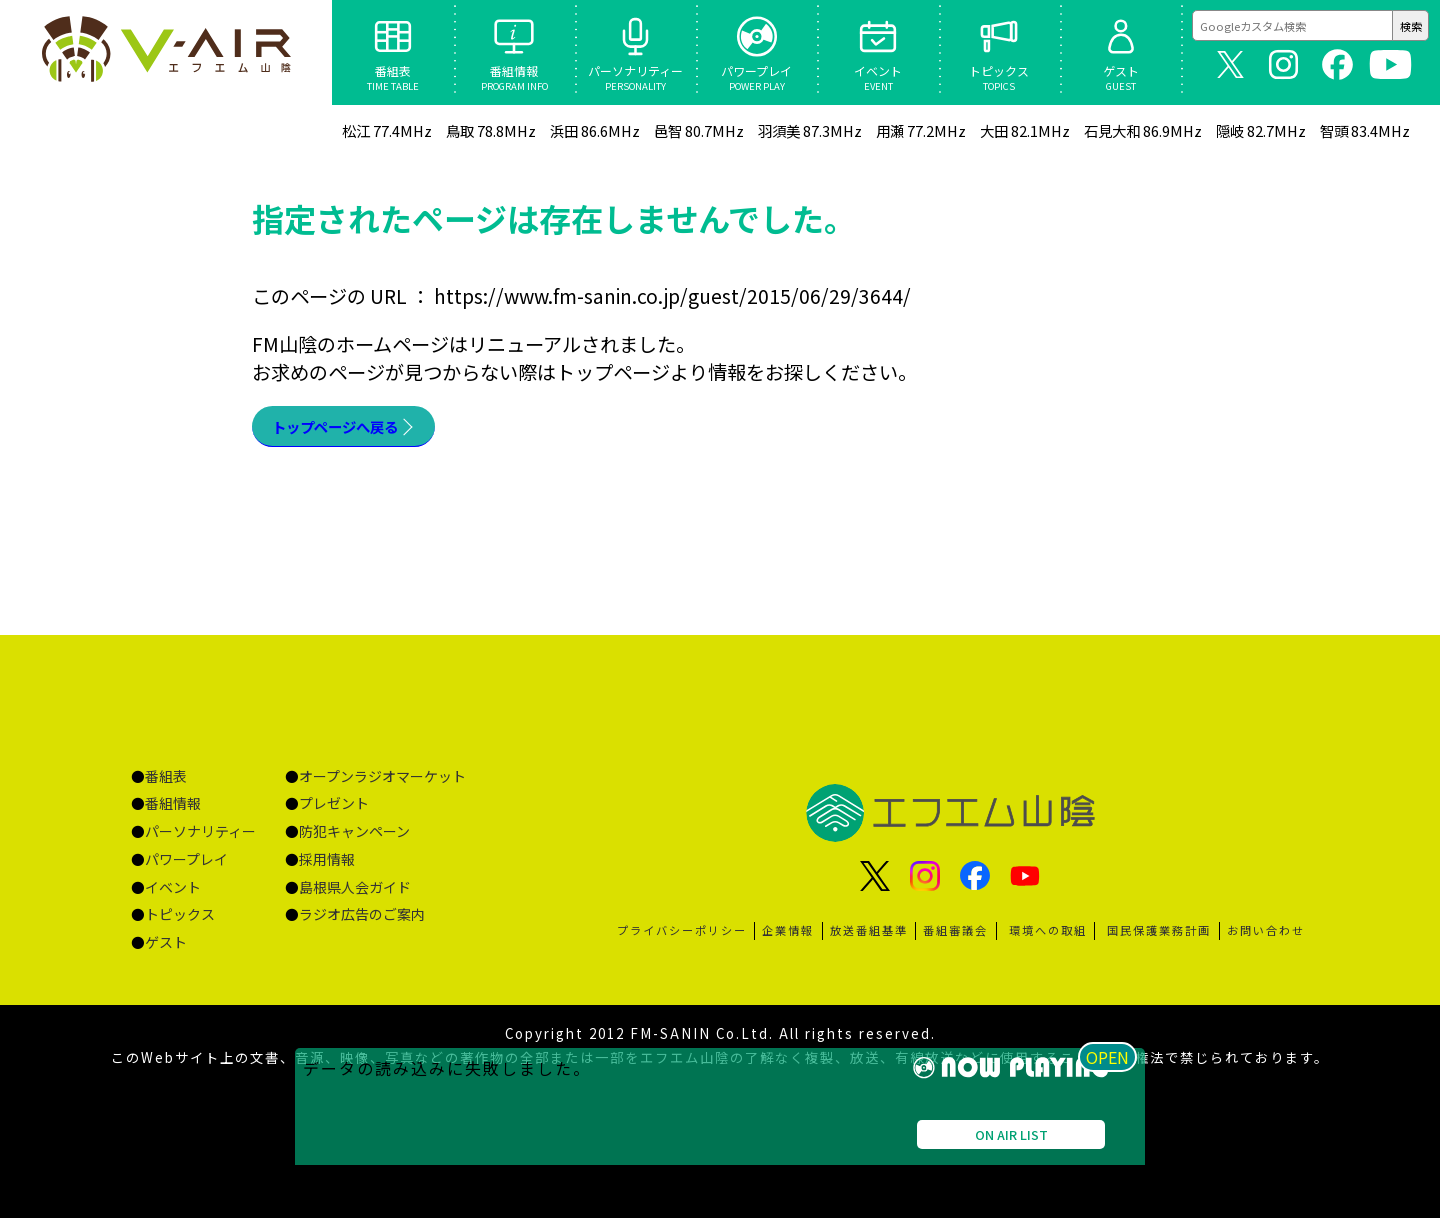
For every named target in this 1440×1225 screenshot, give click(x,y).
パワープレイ (186, 866)
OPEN (1114, 1194)
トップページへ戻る (357, 430)
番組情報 (173, 810)
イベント (173, 894)
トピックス (180, 921)
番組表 (166, 783)
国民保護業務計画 (1159, 937)
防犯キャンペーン (354, 838)
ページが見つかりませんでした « (166, 52)
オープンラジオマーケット (382, 783)
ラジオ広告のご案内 (362, 921)
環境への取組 (1048, 937)
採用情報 (327, 866)
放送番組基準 (869, 937)
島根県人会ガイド (355, 894)
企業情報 (788, 937)
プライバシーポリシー (682, 937)
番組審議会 (955, 937)
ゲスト (166, 949)
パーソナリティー (200, 838)
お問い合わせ (1266, 937)
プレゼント (334, 810)
